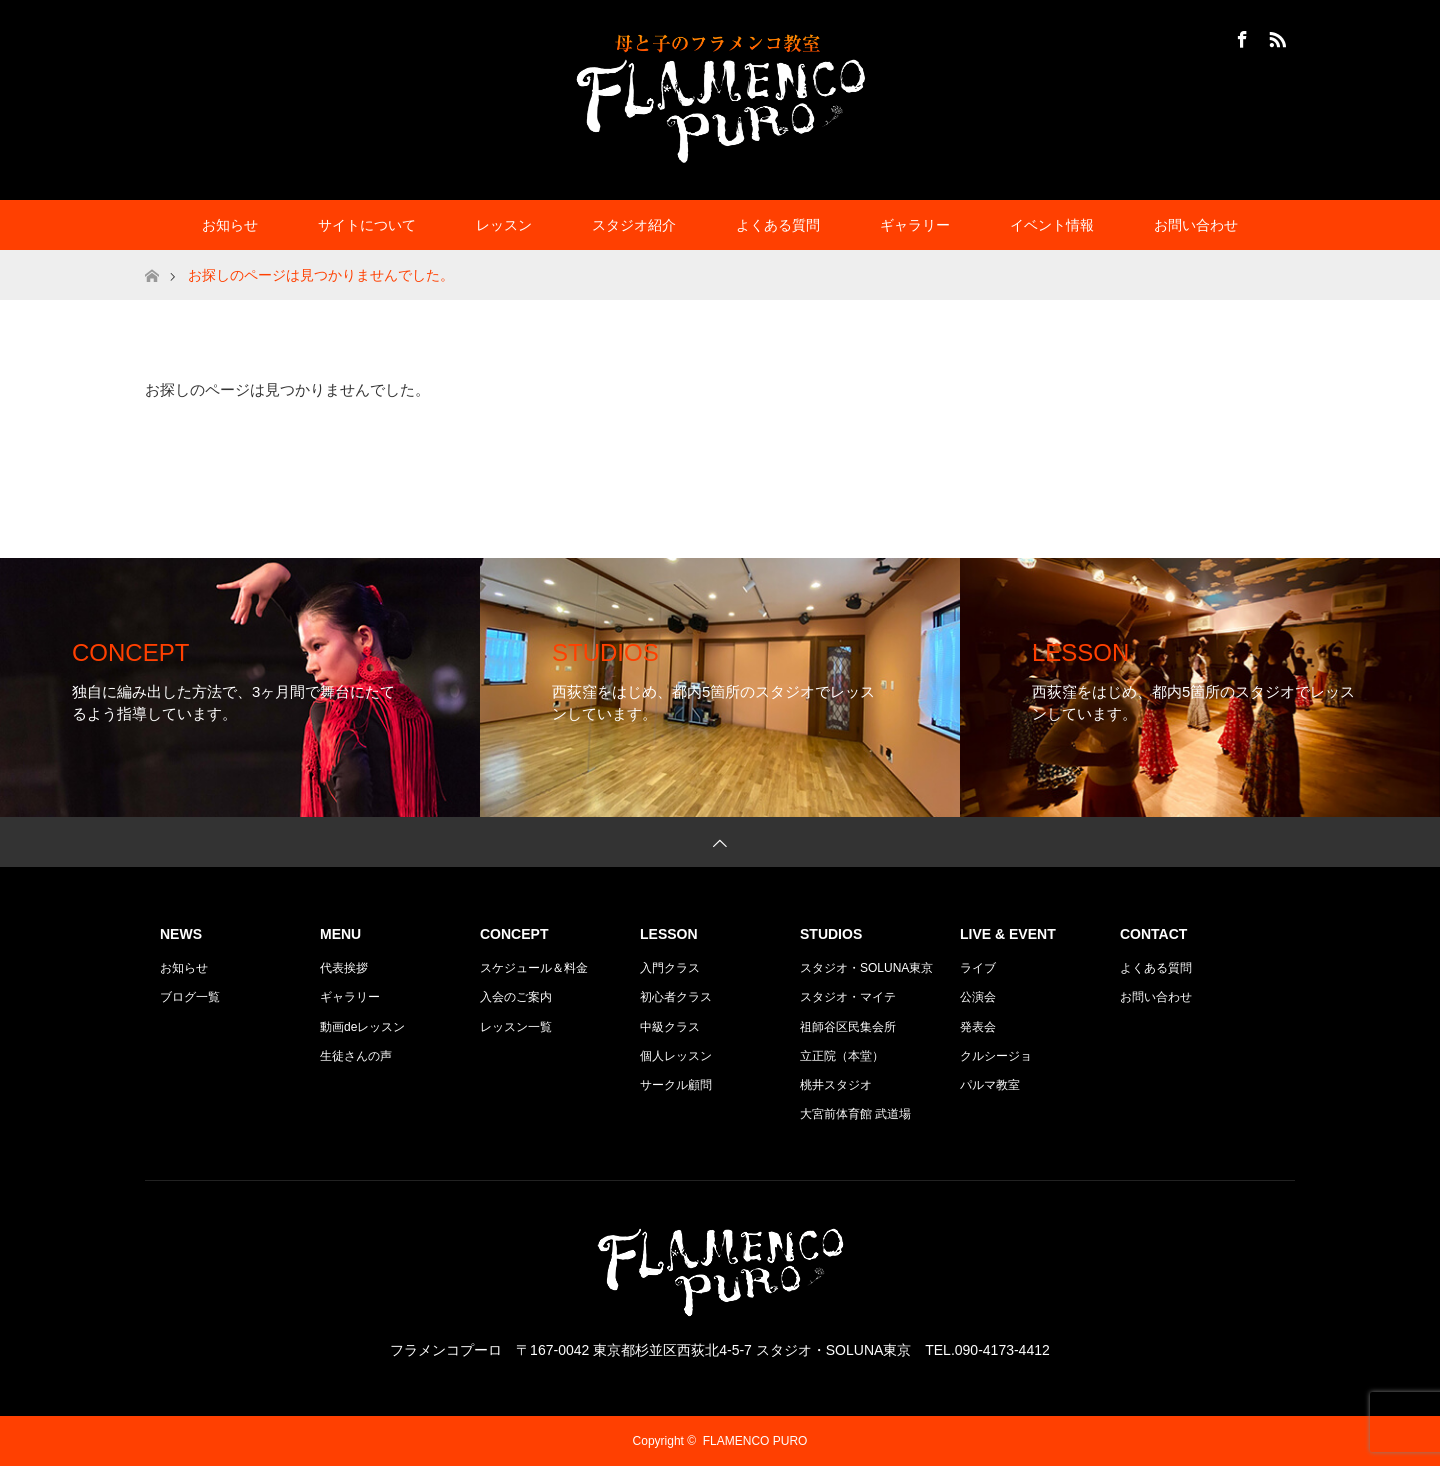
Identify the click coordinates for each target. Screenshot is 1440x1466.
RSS (1275, 36)
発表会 (978, 1027)
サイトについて (367, 225)
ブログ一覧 (190, 997)
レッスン (504, 225)
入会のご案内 (516, 997)
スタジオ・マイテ (848, 997)
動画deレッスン (362, 1027)
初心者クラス (676, 997)
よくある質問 (778, 225)
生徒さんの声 (356, 1056)
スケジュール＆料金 (534, 968)
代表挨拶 (344, 968)
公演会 (978, 997)
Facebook (1240, 36)
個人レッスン (676, 1056)
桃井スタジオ (836, 1085)
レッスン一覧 (516, 1027)
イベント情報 (1052, 225)
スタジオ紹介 (634, 225)
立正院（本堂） (842, 1056)
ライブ (978, 968)
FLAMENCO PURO (755, 1441)
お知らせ (230, 225)
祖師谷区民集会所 (848, 1027)
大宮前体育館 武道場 (855, 1114)
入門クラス (670, 968)
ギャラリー (915, 225)
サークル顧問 (676, 1085)
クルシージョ (996, 1056)
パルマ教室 (990, 1085)
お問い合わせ (1196, 225)
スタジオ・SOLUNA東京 (866, 968)
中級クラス (670, 1027)
